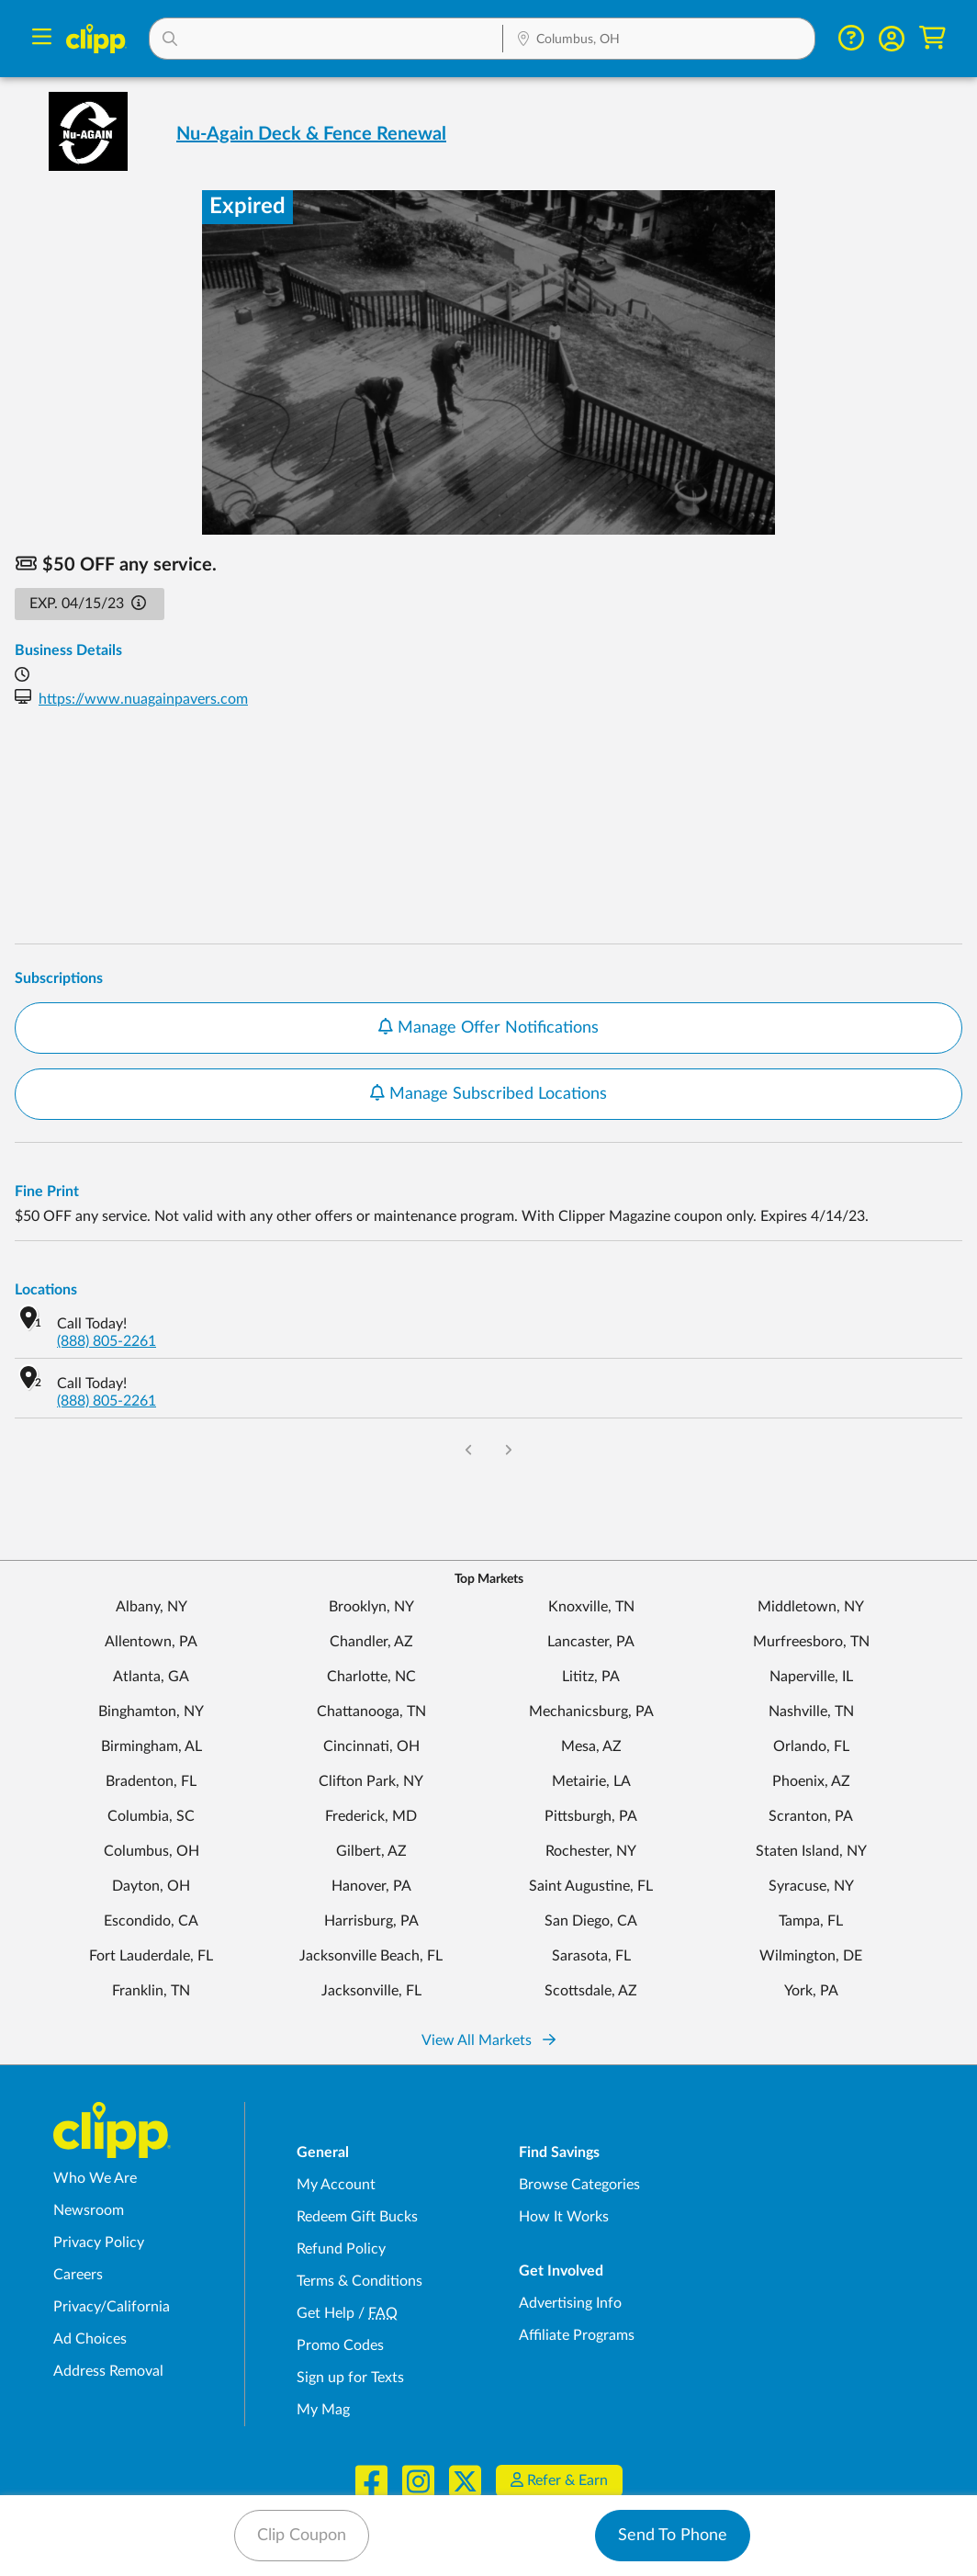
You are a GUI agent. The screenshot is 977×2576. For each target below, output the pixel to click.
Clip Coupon (301, 2535)
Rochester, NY (590, 1851)
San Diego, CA (591, 1921)
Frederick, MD (371, 1816)
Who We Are (95, 2178)
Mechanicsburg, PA (591, 1711)
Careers (78, 2274)
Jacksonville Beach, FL (371, 1956)
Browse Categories (579, 2184)
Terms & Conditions (359, 2281)
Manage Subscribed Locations (488, 1093)
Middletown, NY (811, 1606)
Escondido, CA (151, 1921)
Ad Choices (90, 2339)
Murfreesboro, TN (811, 1641)
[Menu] (41, 39)
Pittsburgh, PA (591, 1816)
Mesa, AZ (591, 1746)
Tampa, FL (811, 1921)
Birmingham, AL (151, 1746)
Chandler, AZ (371, 1641)
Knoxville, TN (591, 1606)
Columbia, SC (151, 1816)
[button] (326, 38)
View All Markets (488, 2040)
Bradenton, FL (151, 1781)
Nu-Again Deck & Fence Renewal (311, 134)
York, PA (811, 1990)
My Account (336, 2184)
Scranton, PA (811, 1816)
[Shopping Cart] (932, 38)
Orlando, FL (811, 1746)
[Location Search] (658, 40)
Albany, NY (151, 1606)
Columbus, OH (151, 1851)
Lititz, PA (591, 1676)
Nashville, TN (811, 1711)
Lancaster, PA (590, 1641)
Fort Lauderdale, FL (151, 1956)
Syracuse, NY (811, 1886)
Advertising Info (570, 2303)
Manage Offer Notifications (488, 1027)
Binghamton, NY (151, 1711)
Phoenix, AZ (811, 1781)
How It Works (564, 2216)
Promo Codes (340, 2345)
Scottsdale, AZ (591, 1990)
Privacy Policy (98, 2242)
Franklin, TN (151, 1990)
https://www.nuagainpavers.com (143, 699)
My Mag (323, 2409)
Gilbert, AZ (371, 1851)
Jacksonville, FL (371, 1990)
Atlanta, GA (151, 1676)
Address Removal (108, 2371)
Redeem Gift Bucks (357, 2216)
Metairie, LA (591, 1781)
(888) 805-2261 (106, 1341)
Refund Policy (341, 2249)
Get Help (325, 2313)
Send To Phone (672, 2535)
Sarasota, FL (591, 1956)
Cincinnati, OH (371, 1746)
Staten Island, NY (811, 1851)
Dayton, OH (151, 1886)
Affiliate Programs (576, 2335)
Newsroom (88, 2210)
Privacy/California (111, 2306)
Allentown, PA (151, 1641)
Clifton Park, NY (371, 1781)
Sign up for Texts (350, 2377)
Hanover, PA (371, 1886)
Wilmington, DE (810, 1956)
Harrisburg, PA (371, 1921)
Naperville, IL (811, 1676)
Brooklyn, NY (371, 1606)
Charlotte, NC (371, 1676)
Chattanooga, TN (371, 1711)
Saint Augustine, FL (591, 1886)
